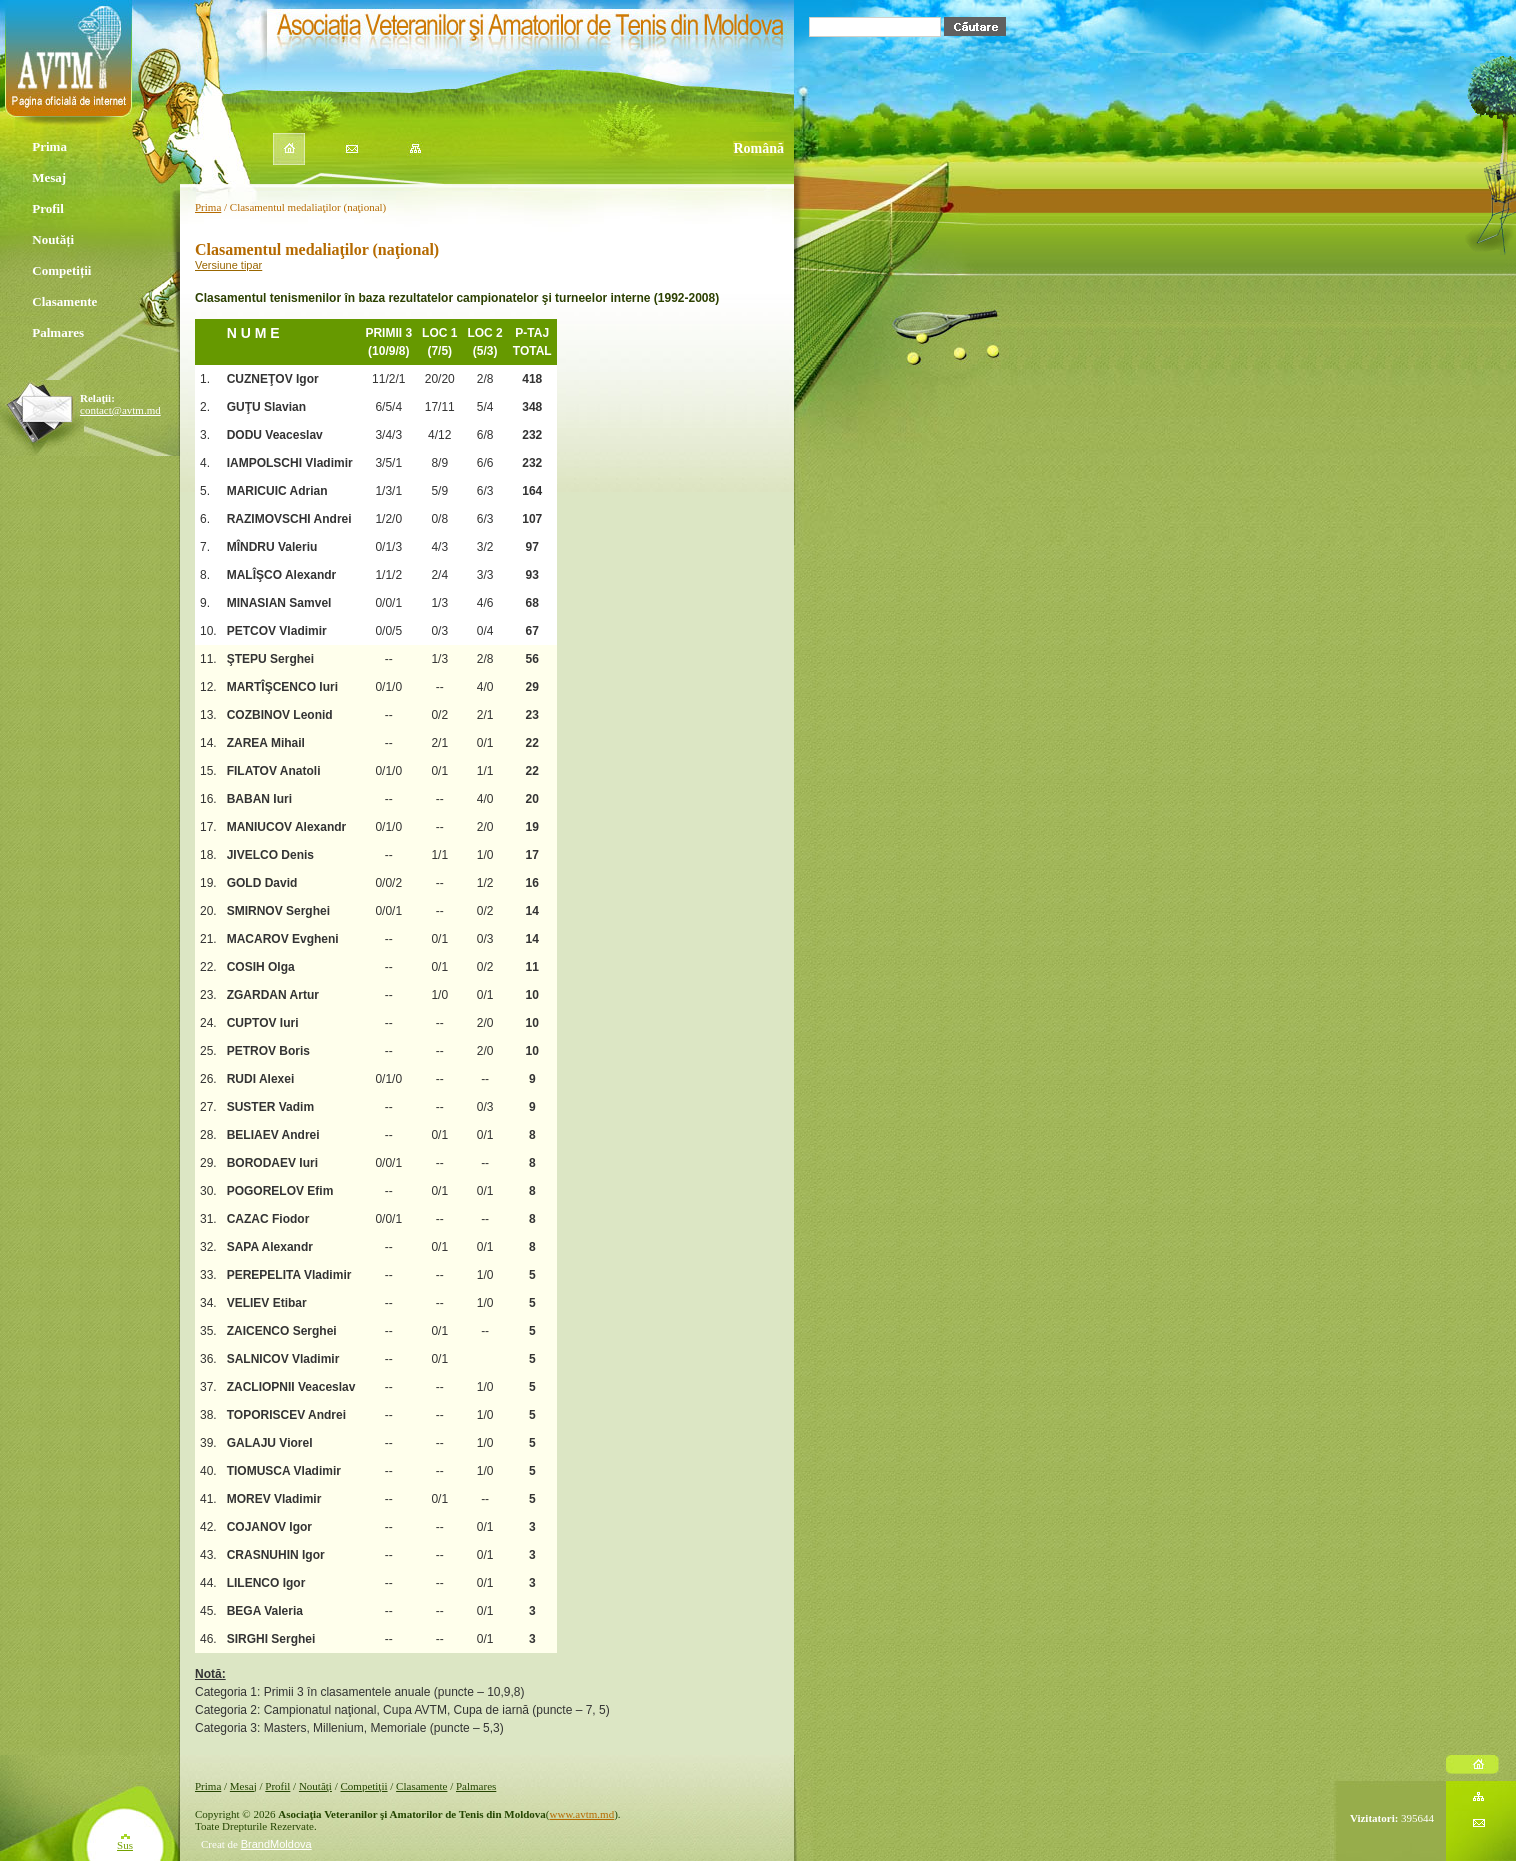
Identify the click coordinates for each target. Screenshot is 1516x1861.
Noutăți (50, 241)
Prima (47, 148)
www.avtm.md (582, 1814)
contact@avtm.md (120, 410)
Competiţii (363, 1786)
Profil (47, 210)
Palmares (57, 334)
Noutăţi (315, 1786)
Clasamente (64, 303)
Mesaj (46, 179)
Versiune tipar (228, 265)
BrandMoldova (276, 1844)
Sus (125, 1845)
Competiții (61, 272)
